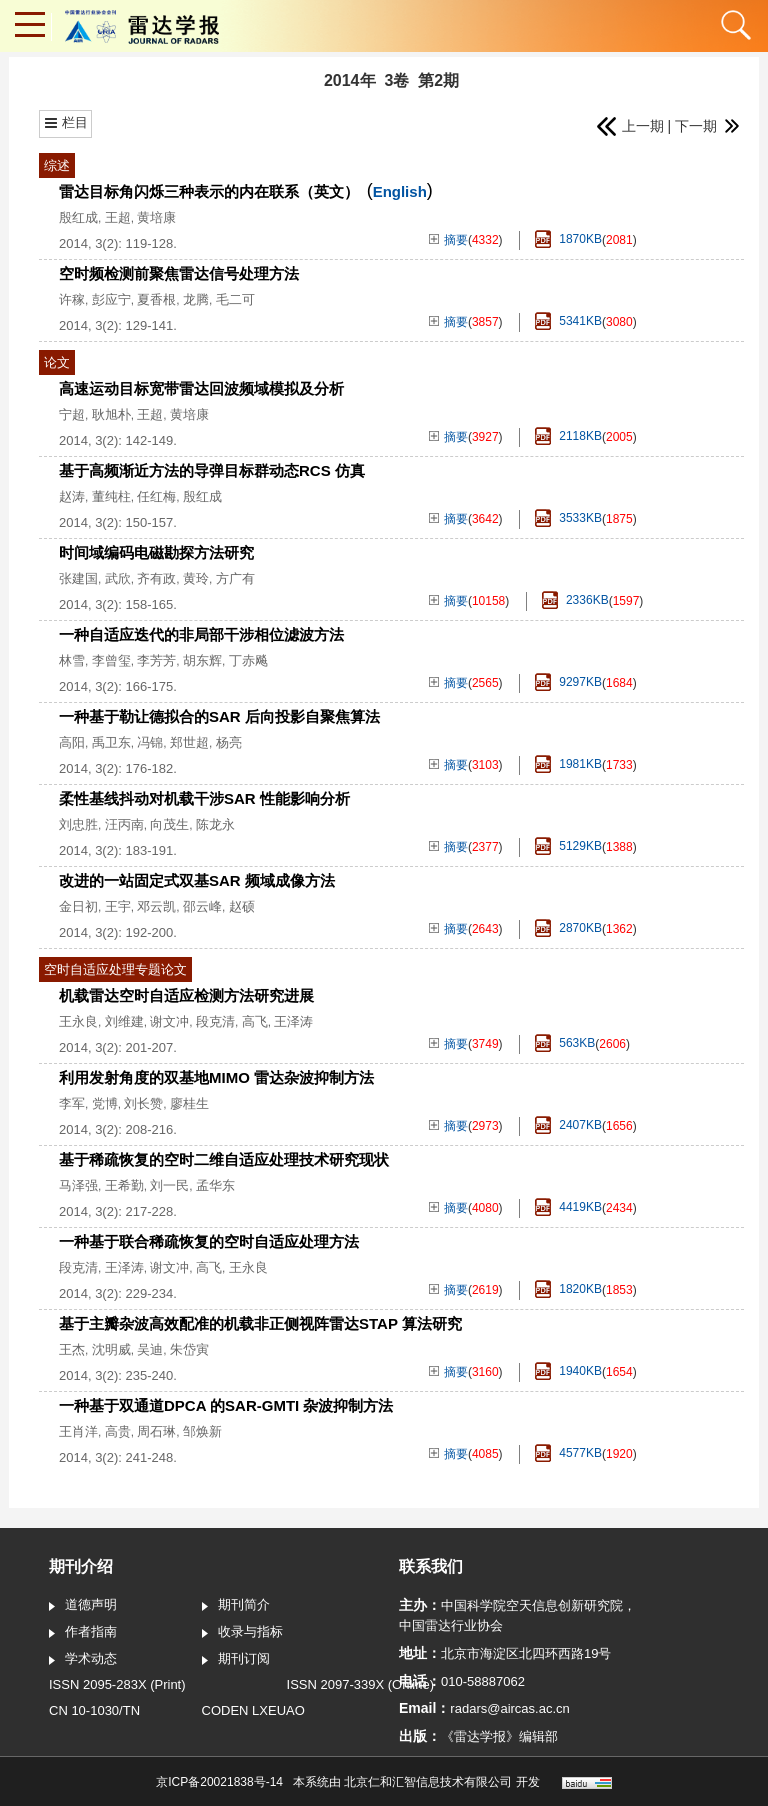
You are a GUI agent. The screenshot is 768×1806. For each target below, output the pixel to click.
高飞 (255, 1021)
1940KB (568, 1371)
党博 (105, 1103)
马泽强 (78, 1185)
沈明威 (111, 1349)
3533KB (568, 518)
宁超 (72, 414)
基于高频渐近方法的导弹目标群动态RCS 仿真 (212, 470)
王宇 (118, 906)
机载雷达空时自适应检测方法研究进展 (186, 995)
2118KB (568, 436)
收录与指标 (242, 1633)
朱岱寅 (189, 1349)
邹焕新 (202, 1431)
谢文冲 (169, 1021)
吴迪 (150, 1349)
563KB (565, 1043)
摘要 (448, 240)
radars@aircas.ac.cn (509, 1708)
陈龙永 (215, 824)
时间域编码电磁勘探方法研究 (156, 552)
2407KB (568, 1125)
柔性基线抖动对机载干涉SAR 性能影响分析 (204, 798)
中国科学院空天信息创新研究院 (532, 1605)
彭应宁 (111, 299)
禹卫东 (111, 742)
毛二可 (235, 299)
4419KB (568, 1207)
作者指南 (83, 1633)
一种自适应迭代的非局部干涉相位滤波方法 (201, 634)
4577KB (568, 1453)
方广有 (235, 578)
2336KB (575, 600)
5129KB (568, 846)
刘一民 (169, 1185)
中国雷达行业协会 (451, 1625)
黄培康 (156, 217)
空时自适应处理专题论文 (115, 969)
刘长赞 (143, 1103)
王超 (118, 217)
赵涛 (72, 496)
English (400, 191)
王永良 (78, 1021)
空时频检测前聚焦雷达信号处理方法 (179, 273)
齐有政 (156, 578)
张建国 (78, 578)
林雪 (72, 660)
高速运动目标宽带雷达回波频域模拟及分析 (201, 388)
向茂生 (169, 824)
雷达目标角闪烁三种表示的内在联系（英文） (209, 191)
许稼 (72, 299)
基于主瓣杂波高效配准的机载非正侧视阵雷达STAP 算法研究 (260, 1323)
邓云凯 (156, 906)
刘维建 (124, 1021)
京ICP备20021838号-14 (219, 1782)
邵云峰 (202, 906)
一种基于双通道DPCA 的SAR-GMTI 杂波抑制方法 (226, 1405)
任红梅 (156, 496)
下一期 (707, 126)
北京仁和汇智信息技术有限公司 (428, 1782)
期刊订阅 (236, 1660)
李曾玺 (111, 660)
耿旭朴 (111, 414)
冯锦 (150, 742)
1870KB (568, 239)
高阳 (72, 742)
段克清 (215, 1021)
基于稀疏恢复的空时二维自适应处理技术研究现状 (224, 1159)
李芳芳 (156, 660)
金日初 (78, 906)
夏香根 (156, 299)
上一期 (629, 126)
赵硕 (242, 906)
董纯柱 (111, 496)
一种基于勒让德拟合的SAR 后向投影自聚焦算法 (219, 716)
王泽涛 (293, 1021)
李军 (72, 1103)
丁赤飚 (248, 660)
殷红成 (78, 217)
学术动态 (83, 1660)
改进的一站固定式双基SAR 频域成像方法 (197, 880)
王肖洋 (78, 1431)
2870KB (568, 928)
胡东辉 (202, 660)
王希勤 (124, 1185)
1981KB (568, 764)
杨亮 (229, 742)
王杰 (72, 1349)
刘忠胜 (78, 824)
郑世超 (189, 742)
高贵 (118, 1431)
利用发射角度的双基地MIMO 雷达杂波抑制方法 (216, 1077)
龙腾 (196, 299)
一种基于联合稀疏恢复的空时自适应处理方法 (209, 1241)
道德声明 (83, 1606)
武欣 (118, 578)
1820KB (568, 1289)
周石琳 (156, 1431)
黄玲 (196, 578)
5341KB (568, 321)
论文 (57, 362)
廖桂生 (189, 1103)
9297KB (568, 682)
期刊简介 (236, 1606)
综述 (57, 165)
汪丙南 (124, 824)
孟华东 (215, 1185)
